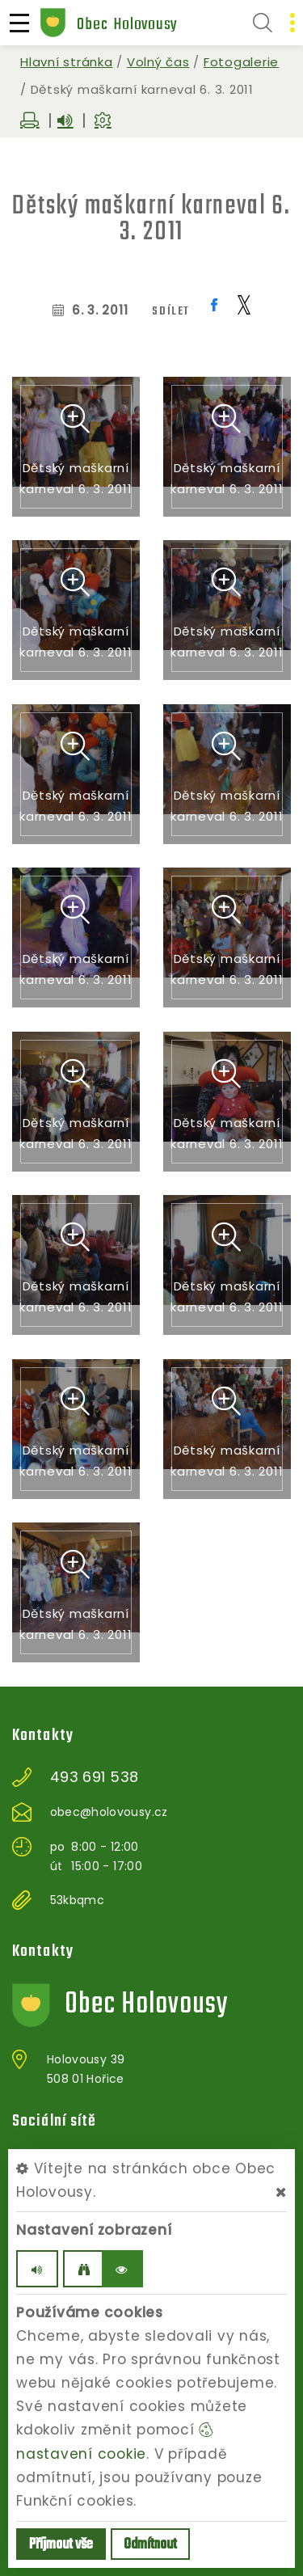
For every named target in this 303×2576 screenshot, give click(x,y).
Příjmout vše (61, 2545)
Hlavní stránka (66, 61)
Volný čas (158, 61)
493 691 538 (94, 1777)
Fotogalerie (241, 61)
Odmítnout (150, 2545)
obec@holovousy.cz (109, 1812)
